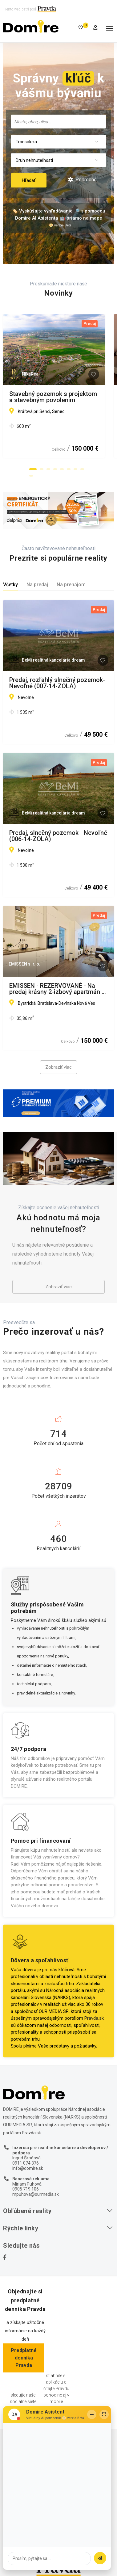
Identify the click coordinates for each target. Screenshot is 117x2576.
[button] (33, 469)
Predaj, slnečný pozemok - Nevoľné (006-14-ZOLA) (58, 836)
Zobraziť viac (58, 1067)
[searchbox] (58, 121)
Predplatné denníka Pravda (24, 2357)
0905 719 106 (25, 2189)
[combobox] (58, 121)
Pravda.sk (94, 2018)
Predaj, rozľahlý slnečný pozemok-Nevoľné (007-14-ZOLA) (57, 683)
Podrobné (82, 180)
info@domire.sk (27, 2168)
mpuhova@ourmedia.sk (35, 2194)
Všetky (10, 584)
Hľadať (28, 180)
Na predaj (37, 584)
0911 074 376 (25, 2163)
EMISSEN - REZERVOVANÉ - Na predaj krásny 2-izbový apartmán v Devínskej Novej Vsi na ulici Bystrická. (57, 989)
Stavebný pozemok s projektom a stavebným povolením (55, 397)
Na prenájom (71, 584)
